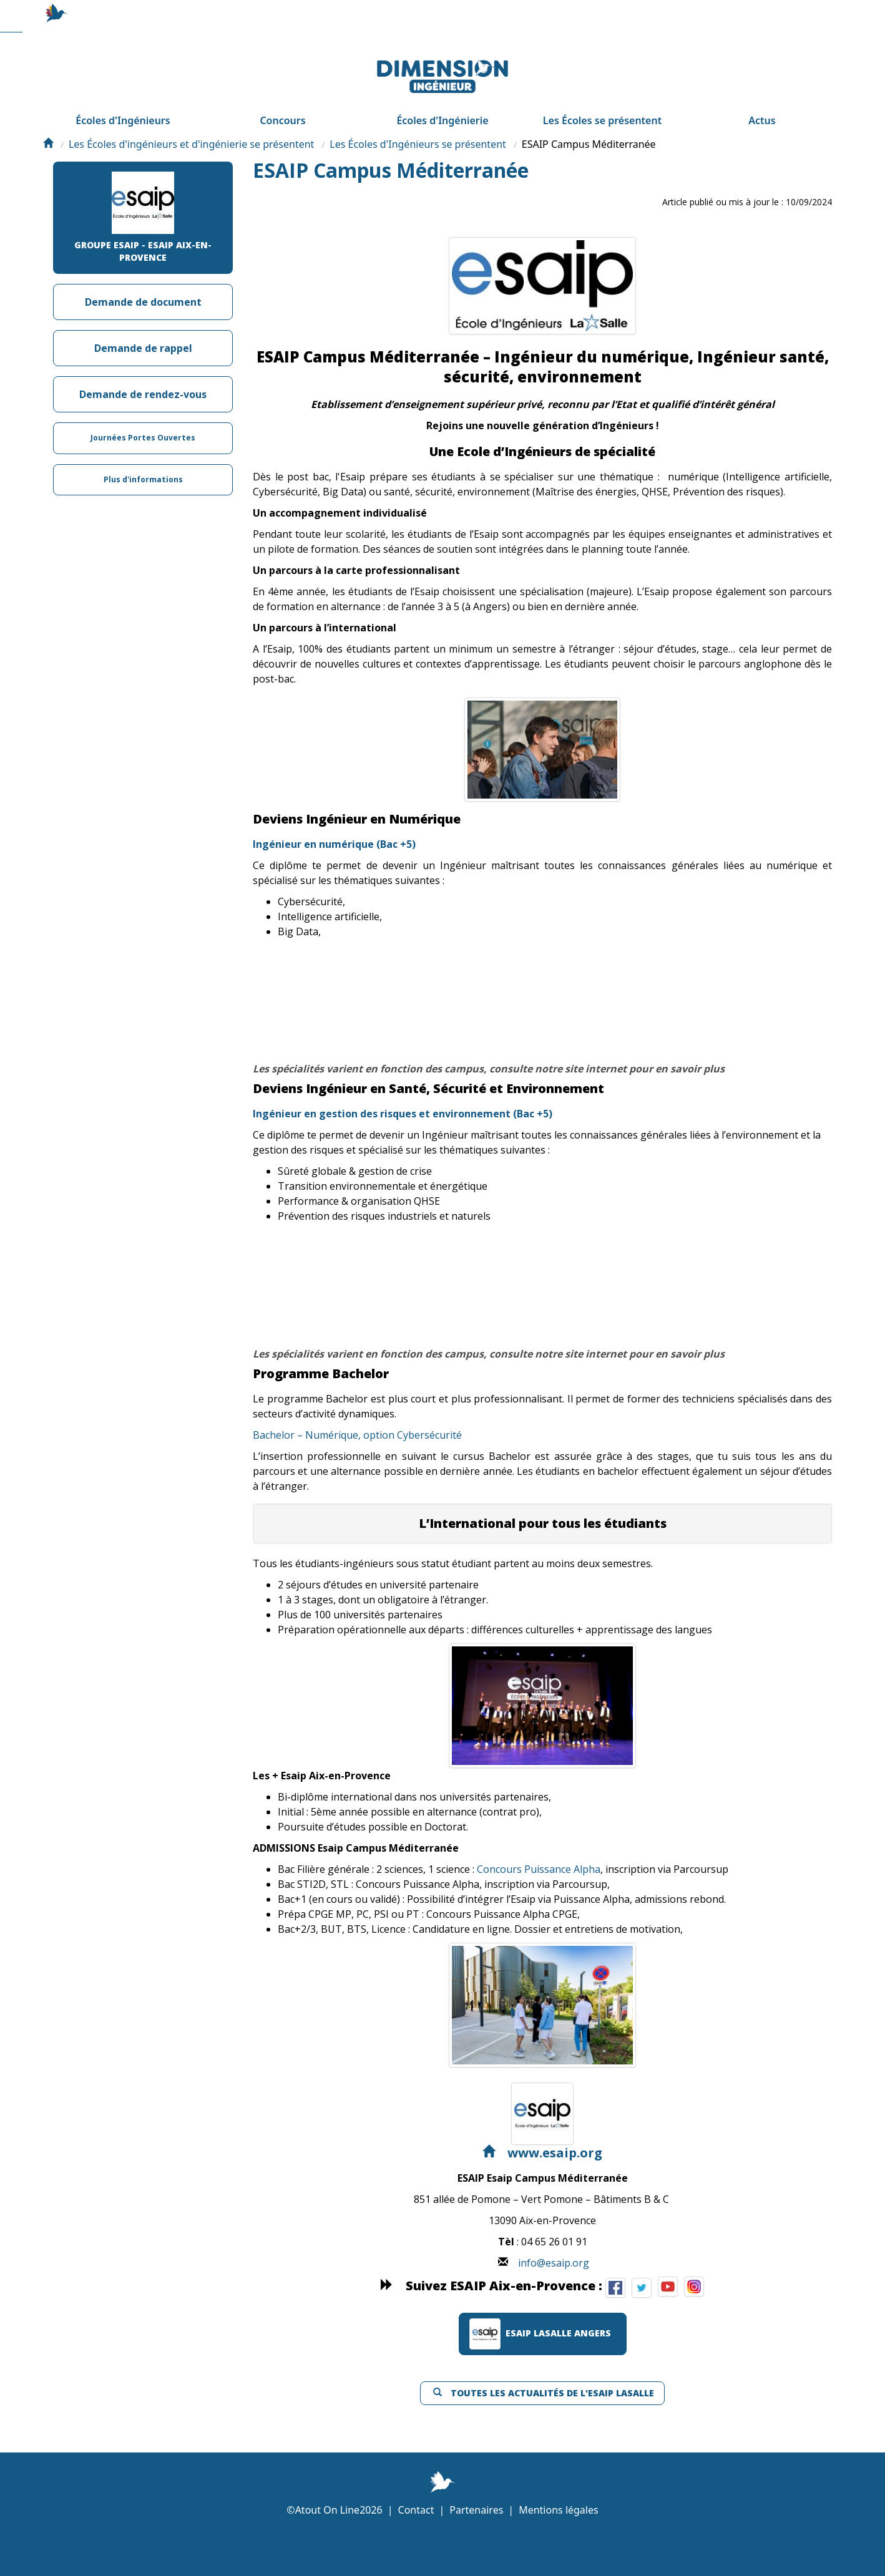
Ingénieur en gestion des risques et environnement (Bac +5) (402, 1153)
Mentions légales (559, 2548)
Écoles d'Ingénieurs (123, 132)
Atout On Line (327, 2548)
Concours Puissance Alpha (538, 1908)
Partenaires (476, 2548)
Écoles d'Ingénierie (442, 132)
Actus (761, 132)
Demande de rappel (143, 380)
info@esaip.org (553, 2302)
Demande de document (143, 334)
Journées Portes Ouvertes (143, 472)
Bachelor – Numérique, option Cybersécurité (357, 1474)
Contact (416, 2548)
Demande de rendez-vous (143, 426)
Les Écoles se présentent (602, 132)
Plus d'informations (143, 518)
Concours (282, 132)
